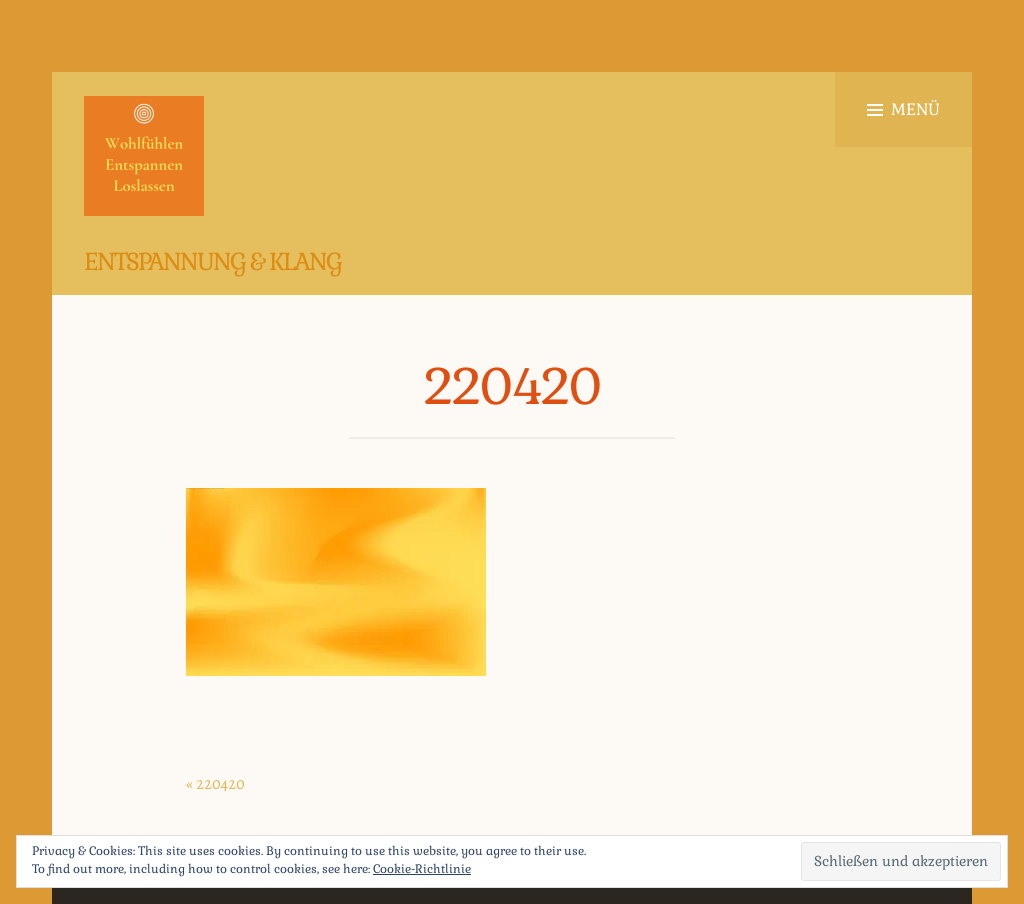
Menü (903, 109)
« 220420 (215, 784)
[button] (144, 156)
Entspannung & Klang (212, 261)
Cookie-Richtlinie (422, 869)
